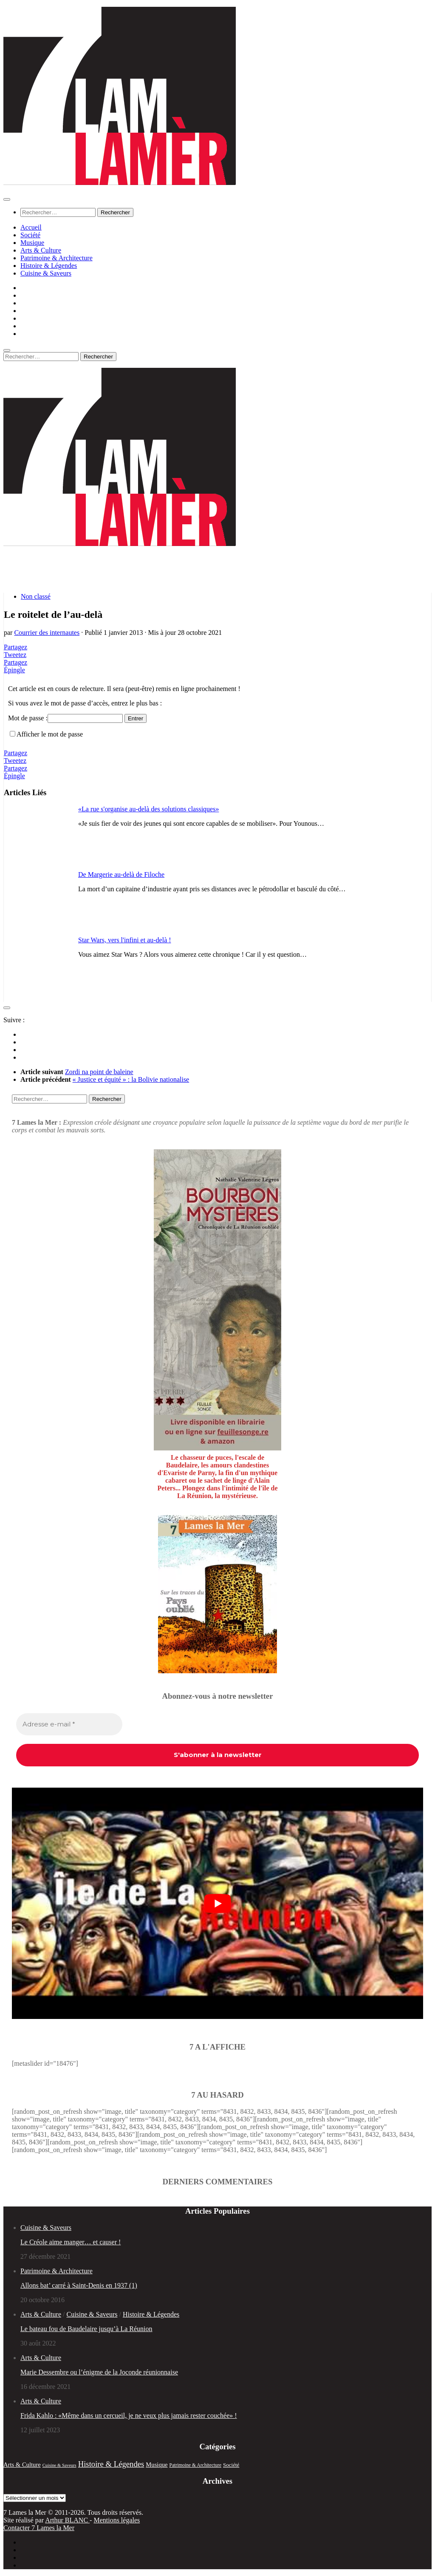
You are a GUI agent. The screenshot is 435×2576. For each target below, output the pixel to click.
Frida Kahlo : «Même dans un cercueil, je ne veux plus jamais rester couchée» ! (128, 2415)
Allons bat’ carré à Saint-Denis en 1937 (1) (78, 2285)
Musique (32, 242)
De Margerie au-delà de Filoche (121, 874)
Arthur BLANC (67, 2520)
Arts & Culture (40, 250)
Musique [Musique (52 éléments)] (156, 2464)
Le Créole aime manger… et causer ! (70, 2242)
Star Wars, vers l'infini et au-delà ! (124, 940)
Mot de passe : (65, 718)
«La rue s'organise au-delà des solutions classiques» (148, 809)
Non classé (36, 596)
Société (30, 235)
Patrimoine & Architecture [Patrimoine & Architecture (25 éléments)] (195, 2465)
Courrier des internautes (46, 632)
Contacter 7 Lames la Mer (38, 2527)
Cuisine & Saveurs (45, 273)
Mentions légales (116, 2520)
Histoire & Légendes (48, 265)
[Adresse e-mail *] (69, 1724)
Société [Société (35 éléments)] (231, 2465)
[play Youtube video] (217, 1903)
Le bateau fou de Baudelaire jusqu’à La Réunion (86, 2328)
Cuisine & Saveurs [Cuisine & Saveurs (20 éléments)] (59, 2465)
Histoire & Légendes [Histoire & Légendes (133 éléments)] (111, 2463)
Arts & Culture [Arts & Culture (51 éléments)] (22, 2464)
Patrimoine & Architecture (56, 258)
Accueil (31, 227)
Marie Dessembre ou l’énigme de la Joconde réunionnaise (99, 2372)
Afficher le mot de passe (50, 734)
